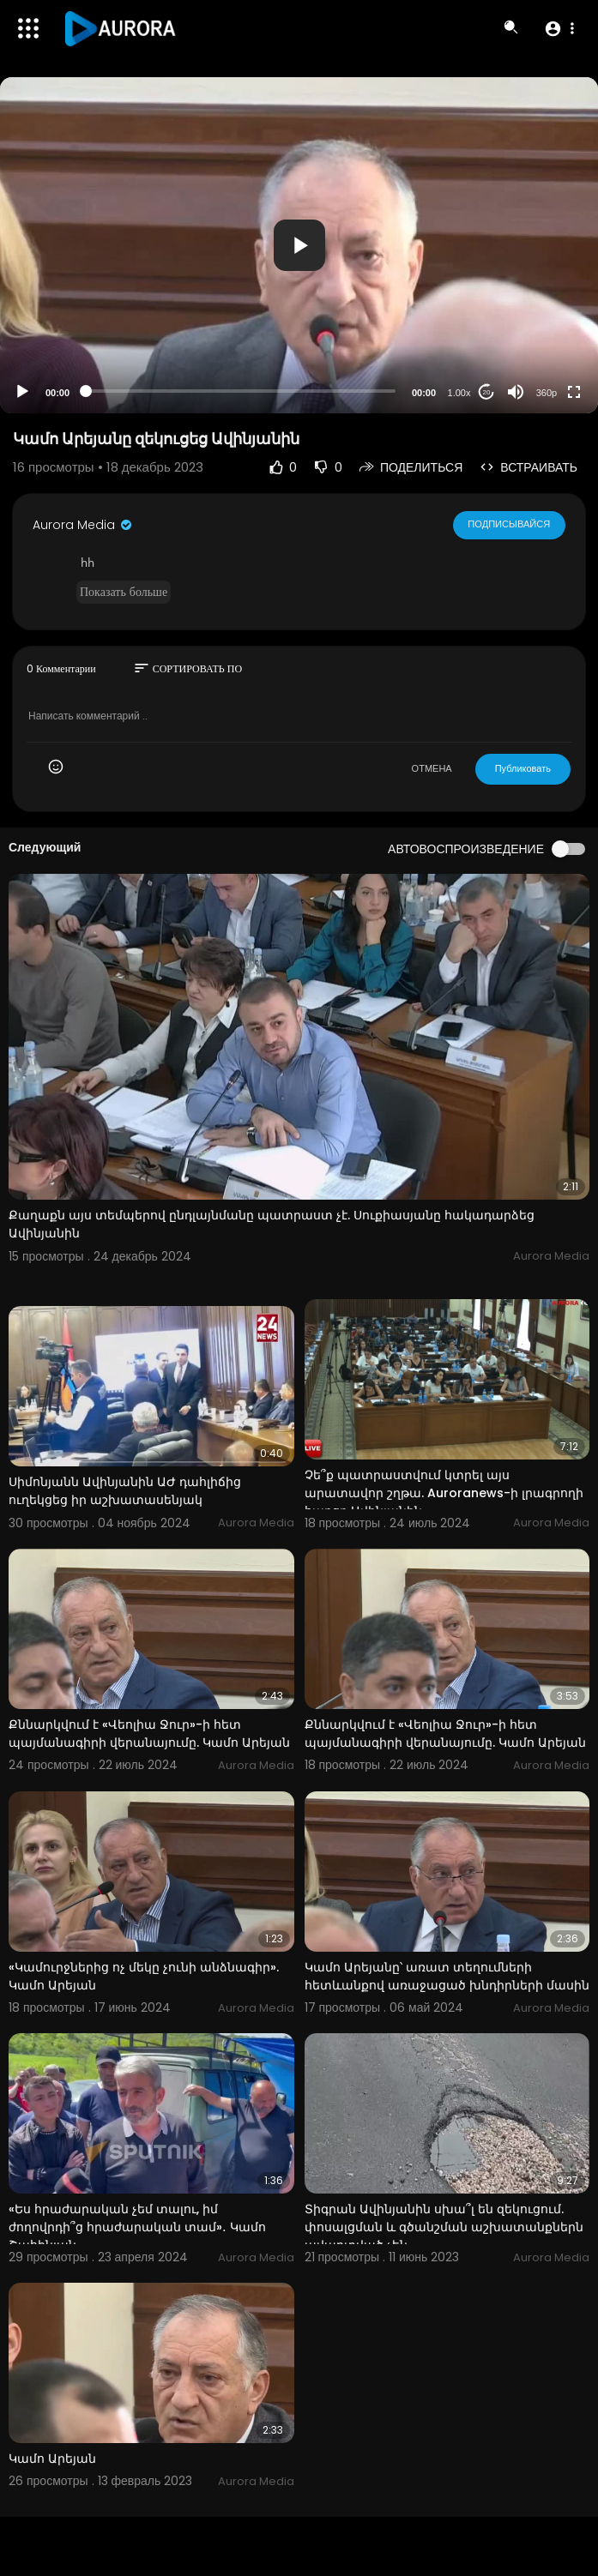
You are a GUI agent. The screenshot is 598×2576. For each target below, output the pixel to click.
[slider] (241, 391)
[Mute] (515, 391)
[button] (559, 28)
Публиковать (523, 768)
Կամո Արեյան (52, 2458)
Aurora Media (83, 524)
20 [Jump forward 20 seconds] (487, 392)
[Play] (22, 391)
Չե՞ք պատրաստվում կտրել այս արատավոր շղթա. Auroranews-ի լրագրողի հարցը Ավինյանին (444, 1493)
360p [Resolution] (546, 393)
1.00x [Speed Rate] (459, 393)
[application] (299, 245)
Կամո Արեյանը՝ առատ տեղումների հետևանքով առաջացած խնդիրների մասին (447, 1976)
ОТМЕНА (432, 768)
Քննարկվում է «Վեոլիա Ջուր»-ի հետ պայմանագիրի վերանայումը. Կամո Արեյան (149, 1733)
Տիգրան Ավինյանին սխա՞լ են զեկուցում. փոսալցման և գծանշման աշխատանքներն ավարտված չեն (444, 2227)
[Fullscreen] (574, 391)
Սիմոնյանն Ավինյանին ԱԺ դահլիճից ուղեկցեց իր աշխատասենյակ (125, 1490)
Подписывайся (509, 525)
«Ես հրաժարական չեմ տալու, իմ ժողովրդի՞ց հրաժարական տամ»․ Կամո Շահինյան (137, 2227)
